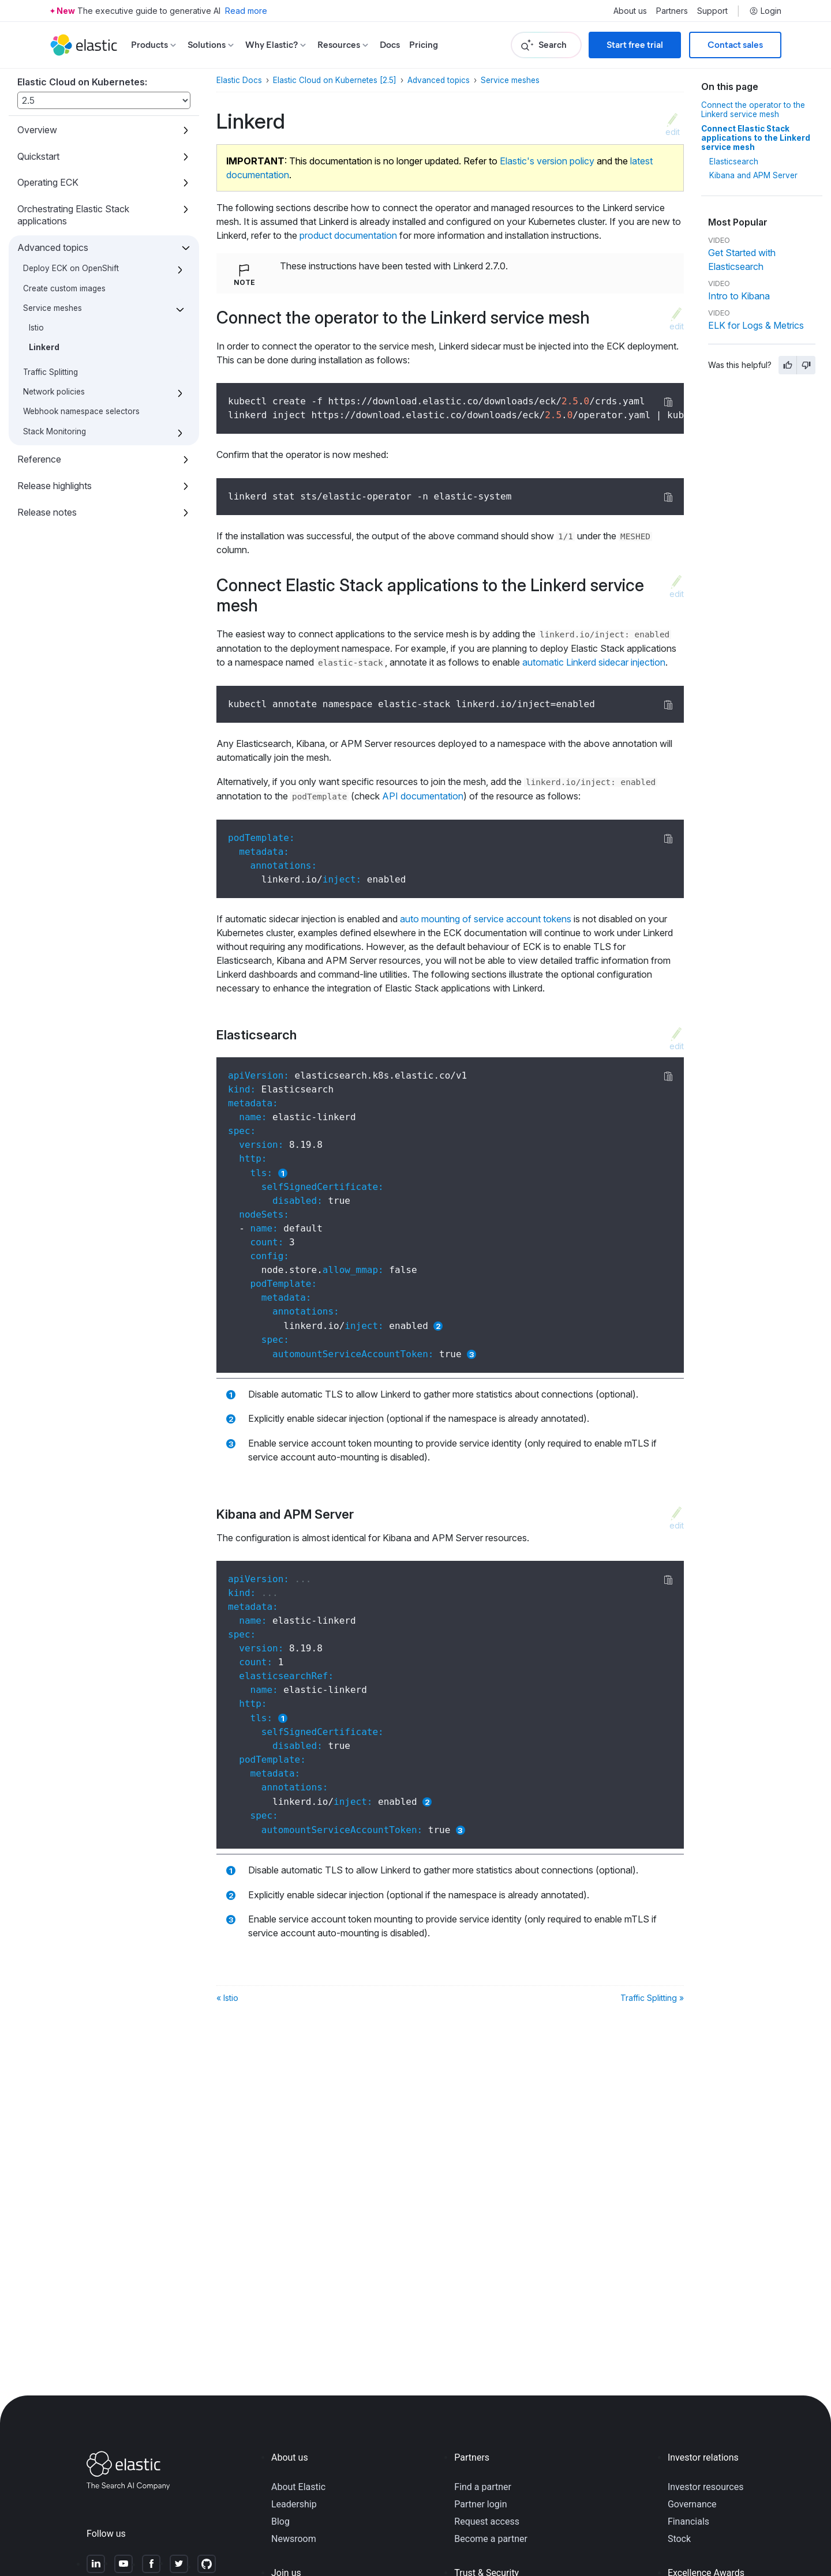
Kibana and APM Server (753, 175)
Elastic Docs (239, 80)
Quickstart (38, 156)
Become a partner (490, 2538)
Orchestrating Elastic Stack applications (73, 215)
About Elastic (298, 2486)
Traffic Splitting (50, 372)
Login (765, 11)
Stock (679, 2538)
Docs (390, 44)
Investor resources (706, 2486)
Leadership (294, 2504)
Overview (37, 130)
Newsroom (293, 2538)
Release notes (47, 512)
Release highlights (54, 485)
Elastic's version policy (547, 161)
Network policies (54, 391)
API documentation (422, 796)
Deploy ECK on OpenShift (71, 268)
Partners (672, 11)
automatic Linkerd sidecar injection (593, 662)
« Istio (227, 1998)
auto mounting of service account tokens (485, 919)
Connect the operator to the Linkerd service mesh (753, 109)
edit (672, 131)
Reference (39, 459)
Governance (692, 2504)
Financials (688, 2521)
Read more (246, 11)
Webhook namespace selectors (81, 411)
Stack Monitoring (54, 431)
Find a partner (482, 2486)
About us (630, 11)
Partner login (480, 2504)
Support (712, 11)
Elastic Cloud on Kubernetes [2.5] (334, 80)
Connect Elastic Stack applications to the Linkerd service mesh (755, 138)
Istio (36, 327)
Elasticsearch (733, 161)
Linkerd (44, 347)
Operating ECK (47, 182)
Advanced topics (52, 247)
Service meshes (52, 308)
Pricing (423, 44)
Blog (280, 2521)
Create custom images (64, 288)
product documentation (348, 235)
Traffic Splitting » (652, 1998)
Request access (486, 2521)
